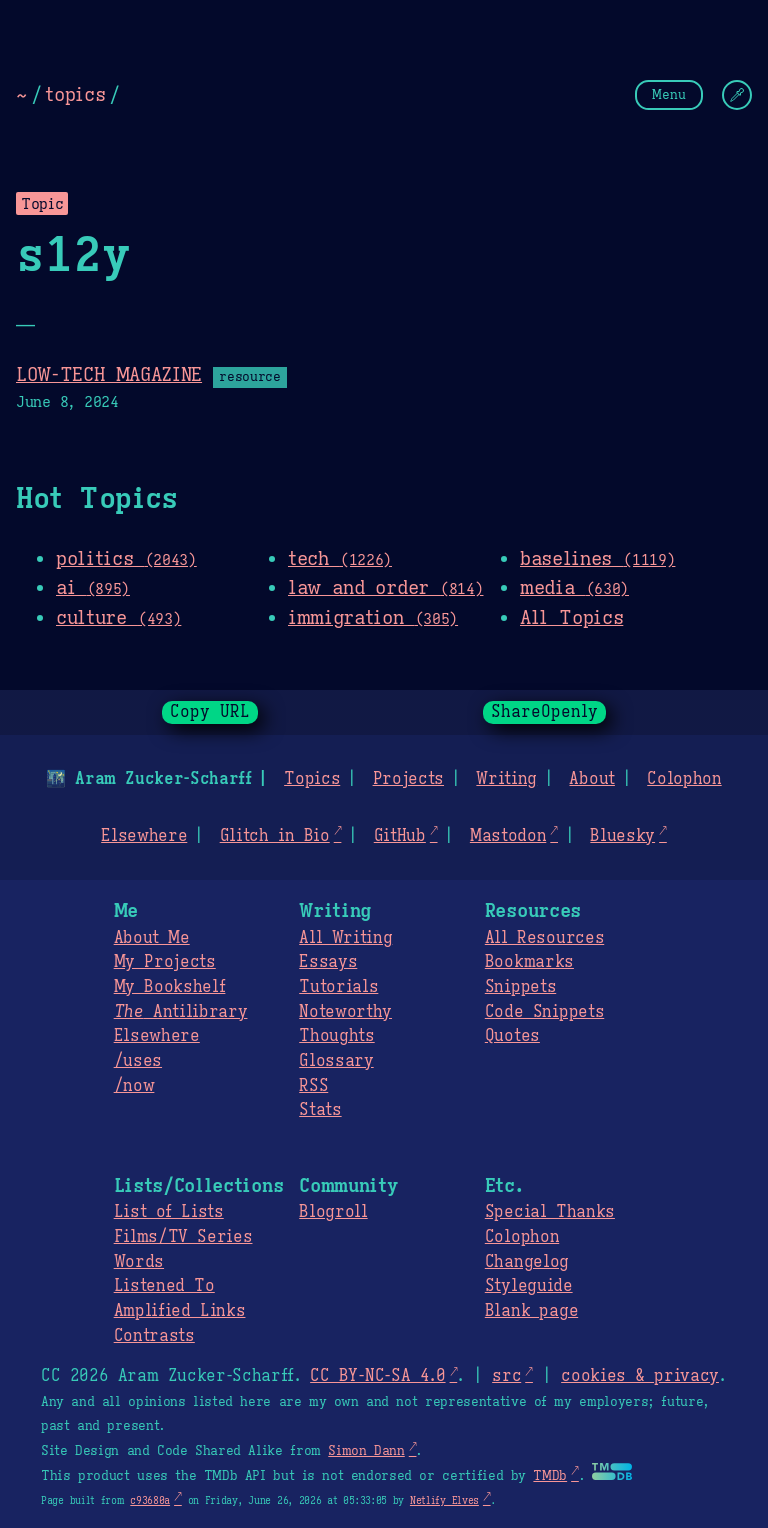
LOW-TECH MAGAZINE (109, 374)
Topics (312, 779)
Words (139, 1262)
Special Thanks (550, 1212)
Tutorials (338, 987)
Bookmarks (529, 962)
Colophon (684, 779)
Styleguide (529, 1286)
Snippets (520, 987)
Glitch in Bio (275, 836)
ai (93, 587)
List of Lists (169, 1212)
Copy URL (210, 712)
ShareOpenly (544, 712)
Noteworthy (345, 1012)
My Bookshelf (170, 987)
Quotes (512, 1036)
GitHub (400, 836)
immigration (373, 617)
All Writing (345, 938)
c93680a (150, 1500)
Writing (506, 779)
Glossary (336, 1061)
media (574, 587)
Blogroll (333, 1212)
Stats (320, 1110)
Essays (328, 962)
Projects (408, 779)
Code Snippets (544, 1012)
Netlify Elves (444, 1500)
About (591, 779)
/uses (138, 1061)
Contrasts (154, 1336)
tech (340, 558)
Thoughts (336, 1036)
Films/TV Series (183, 1237)
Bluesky (622, 836)
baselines (597, 558)
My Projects (165, 962)
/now (134, 1086)
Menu (669, 94)
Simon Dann (366, 1451)
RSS (313, 1086)
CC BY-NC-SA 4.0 (377, 1376)
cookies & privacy (640, 1376)
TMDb (550, 1476)
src (506, 1376)
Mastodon (508, 836)
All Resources (544, 938)
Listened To (164, 1286)
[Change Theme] (737, 95)
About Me (152, 938)
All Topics (571, 617)
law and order (385, 587)
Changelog (527, 1262)
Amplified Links (180, 1311)
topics (75, 94)
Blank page (531, 1311)
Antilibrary (181, 1012)
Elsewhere (144, 836)
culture (118, 617)
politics (126, 558)
